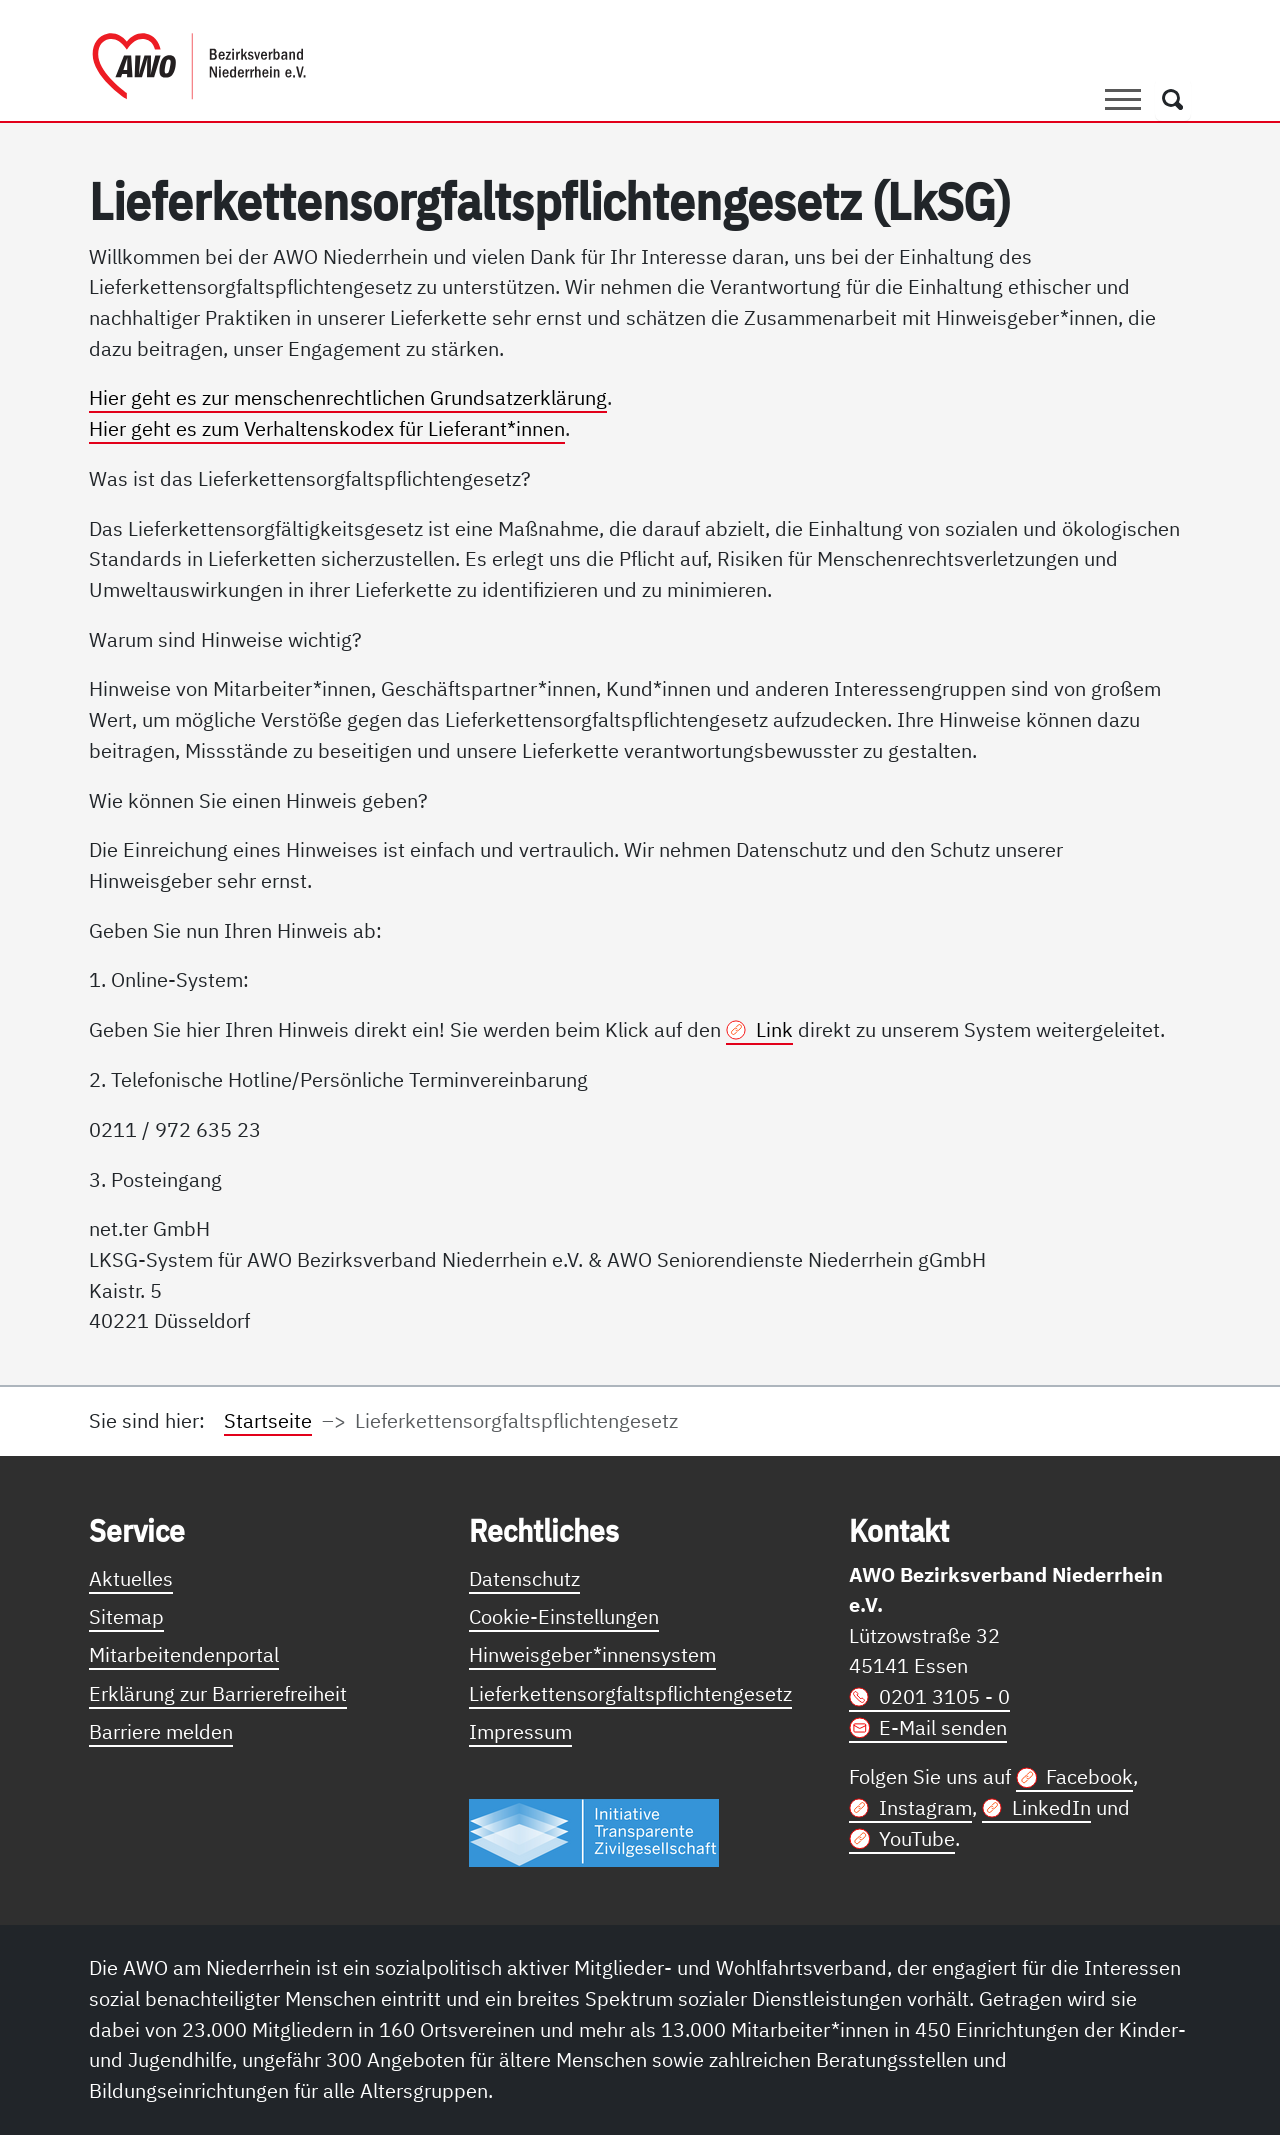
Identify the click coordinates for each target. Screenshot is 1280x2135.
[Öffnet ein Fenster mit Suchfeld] (1173, 99)
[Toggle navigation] (1123, 99)
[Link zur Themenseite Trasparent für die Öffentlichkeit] (594, 1831)
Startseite (268, 1420)
